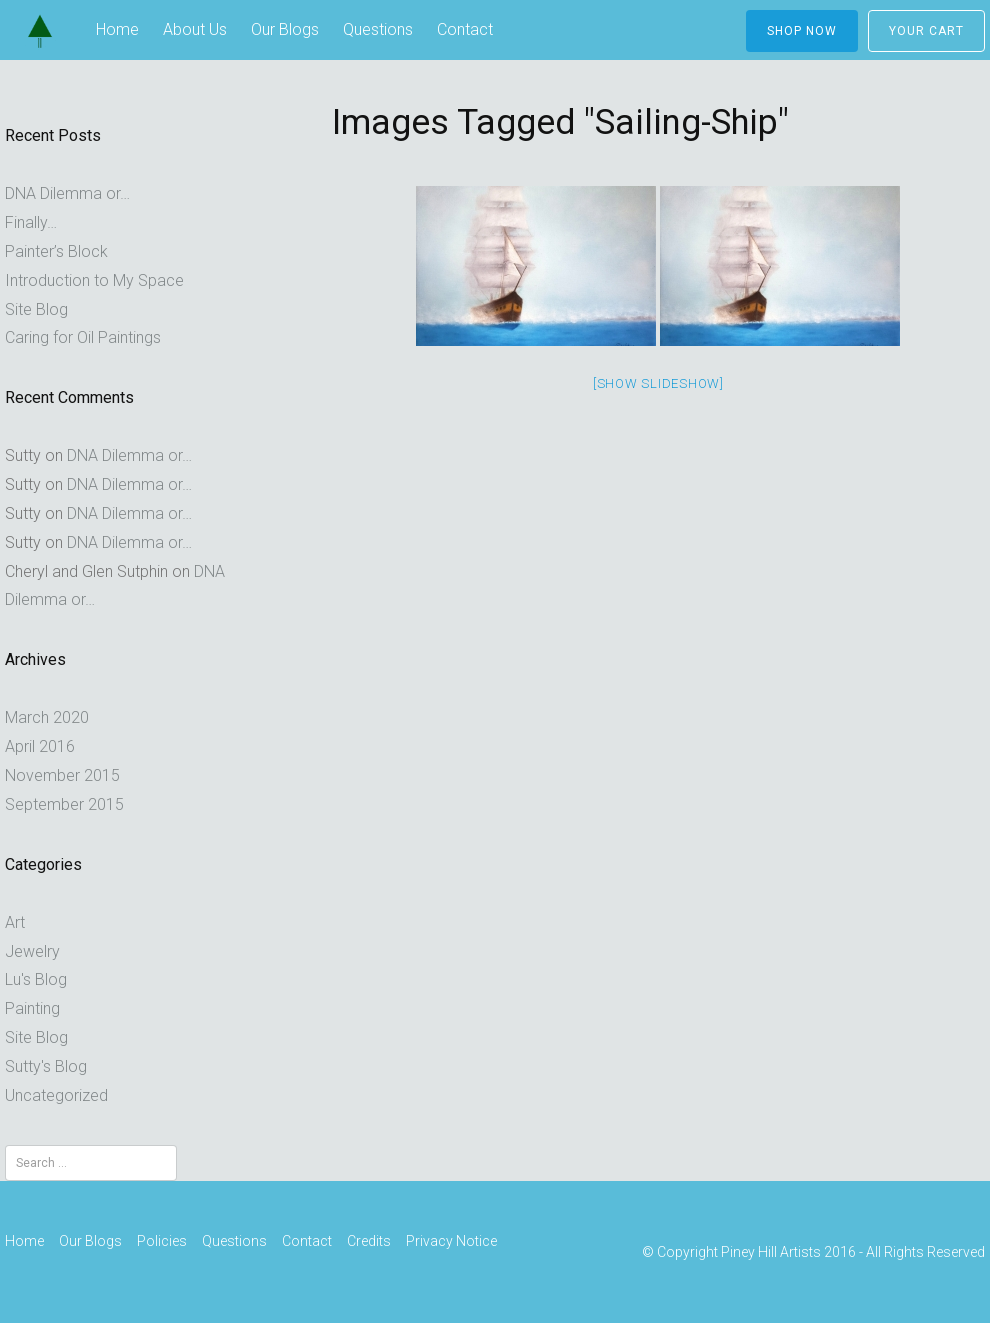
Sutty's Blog (46, 1066)
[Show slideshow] (658, 383)
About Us (195, 29)
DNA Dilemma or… (67, 193)
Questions (378, 29)
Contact (465, 29)
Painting (32, 1008)
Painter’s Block (56, 251)
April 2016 (40, 746)
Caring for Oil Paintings (83, 337)
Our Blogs (285, 29)
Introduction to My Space (94, 280)
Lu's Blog (36, 979)
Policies (162, 1241)
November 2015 (62, 775)
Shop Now (802, 31)
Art (15, 922)
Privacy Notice (451, 1241)
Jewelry (32, 951)
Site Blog (36, 309)
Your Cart (926, 31)
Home (117, 29)
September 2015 (64, 804)
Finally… (31, 222)
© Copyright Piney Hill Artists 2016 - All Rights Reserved (813, 1253)
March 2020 (47, 717)
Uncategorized (56, 1095)
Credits (369, 1241)
